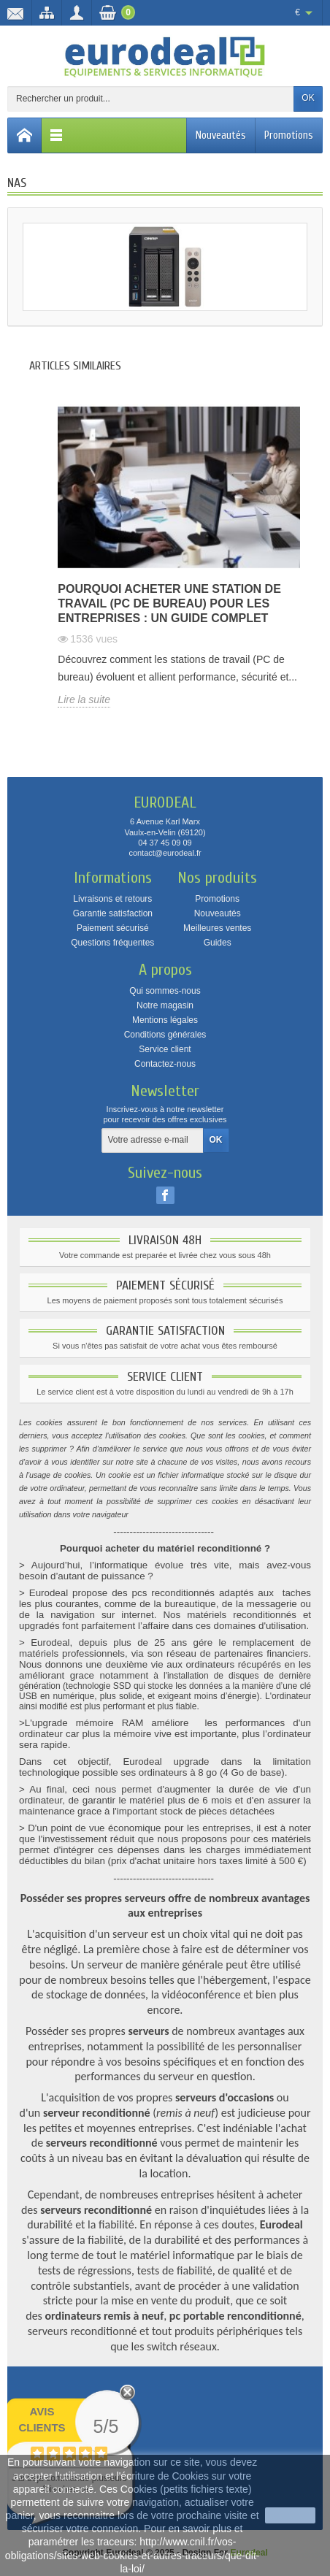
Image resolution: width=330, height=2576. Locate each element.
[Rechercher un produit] (150, 99)
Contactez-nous (165, 1064)
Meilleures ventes (217, 928)
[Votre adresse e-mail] (152, 1140)
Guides (217, 943)
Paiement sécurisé (113, 928)
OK (308, 98)
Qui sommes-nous (164, 991)
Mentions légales (165, 1020)
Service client (165, 1049)
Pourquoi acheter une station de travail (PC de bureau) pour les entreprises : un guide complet (169, 603)
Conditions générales (165, 1035)
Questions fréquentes (112, 943)
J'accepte (290, 2515)
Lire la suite (84, 699)
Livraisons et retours (112, 899)
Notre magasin (165, 1005)
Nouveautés (221, 135)
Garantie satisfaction (113, 913)
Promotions (288, 135)
